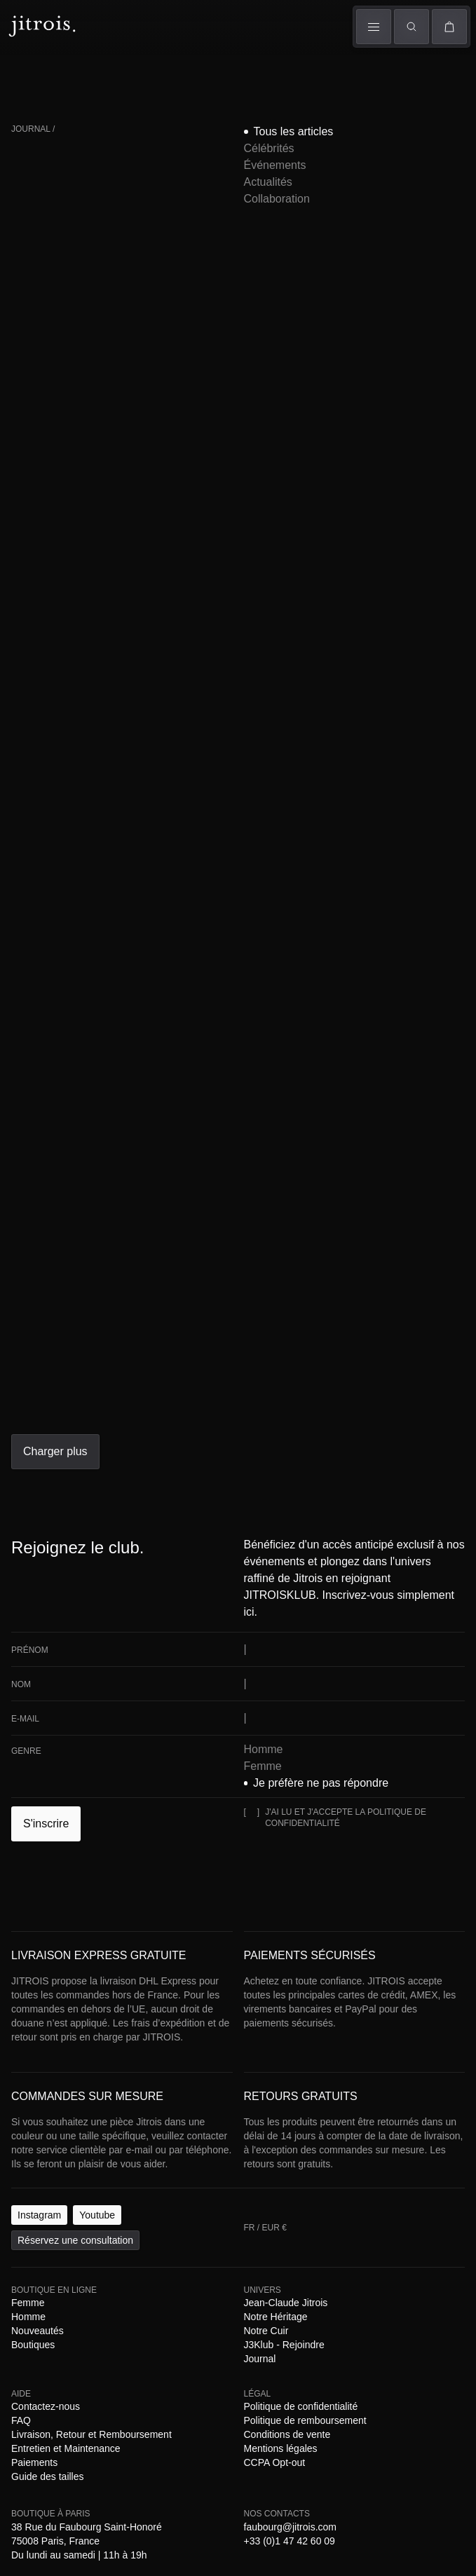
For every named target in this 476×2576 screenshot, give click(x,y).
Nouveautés (181, 1350)
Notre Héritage (160, 1362)
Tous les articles (44, 252)
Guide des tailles (146, 1387)
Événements (168, 252)
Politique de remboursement (216, 1400)
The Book (154, 82)
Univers (198, 65)
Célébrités (110, 252)
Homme (70, 65)
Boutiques (242, 82)
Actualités (225, 252)
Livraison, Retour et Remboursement (201, 1375)
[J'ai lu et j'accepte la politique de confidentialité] (16, 1055)
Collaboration (285, 252)
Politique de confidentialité (91, 1400)
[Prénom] (68, 945)
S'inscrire (30, 1041)
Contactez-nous (62, 1375)
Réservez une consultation (146, 1322)
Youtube (69, 1322)
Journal (344, 1362)
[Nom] (68, 972)
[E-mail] (68, 1000)
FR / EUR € (35, 181)
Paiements (87, 1387)
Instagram (28, 1322)
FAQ (108, 1375)
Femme (27, 65)
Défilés (112, 67)
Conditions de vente (324, 1400)
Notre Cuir (217, 1362)
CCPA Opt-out (69, 1413)
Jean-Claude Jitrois (84, 1362)
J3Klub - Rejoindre (285, 1362)
